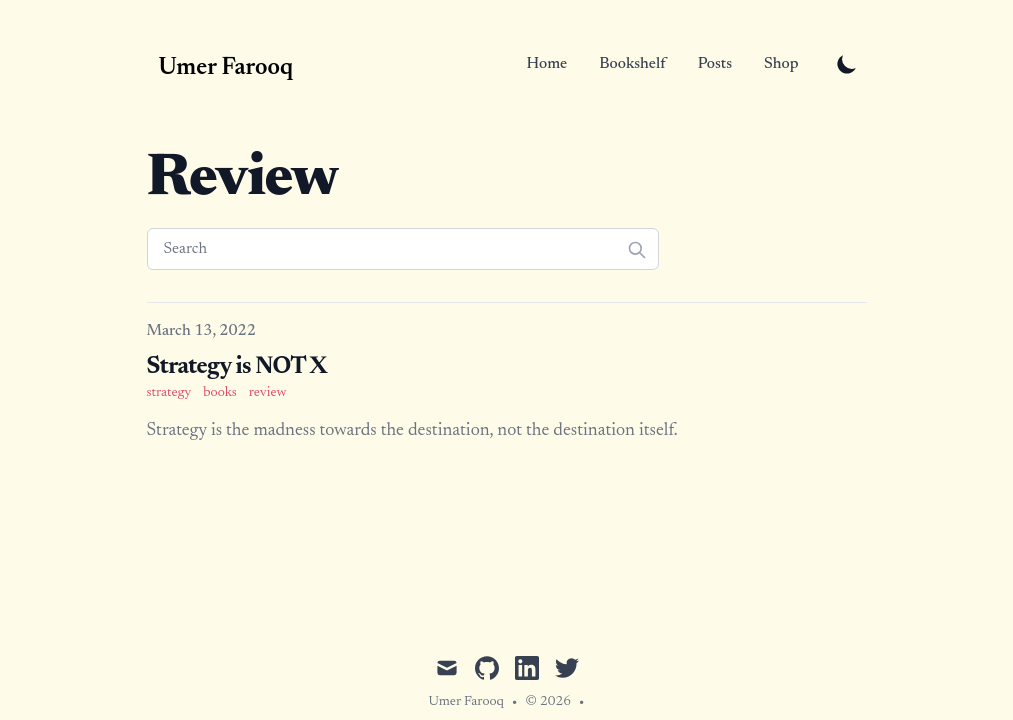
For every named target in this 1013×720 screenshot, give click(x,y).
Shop (781, 64)
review (268, 393)
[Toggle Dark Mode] (847, 64)
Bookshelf (632, 64)
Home (547, 64)
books (219, 393)
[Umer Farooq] (220, 64)
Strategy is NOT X (237, 367)
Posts (715, 64)
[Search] (403, 249)
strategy (169, 393)
